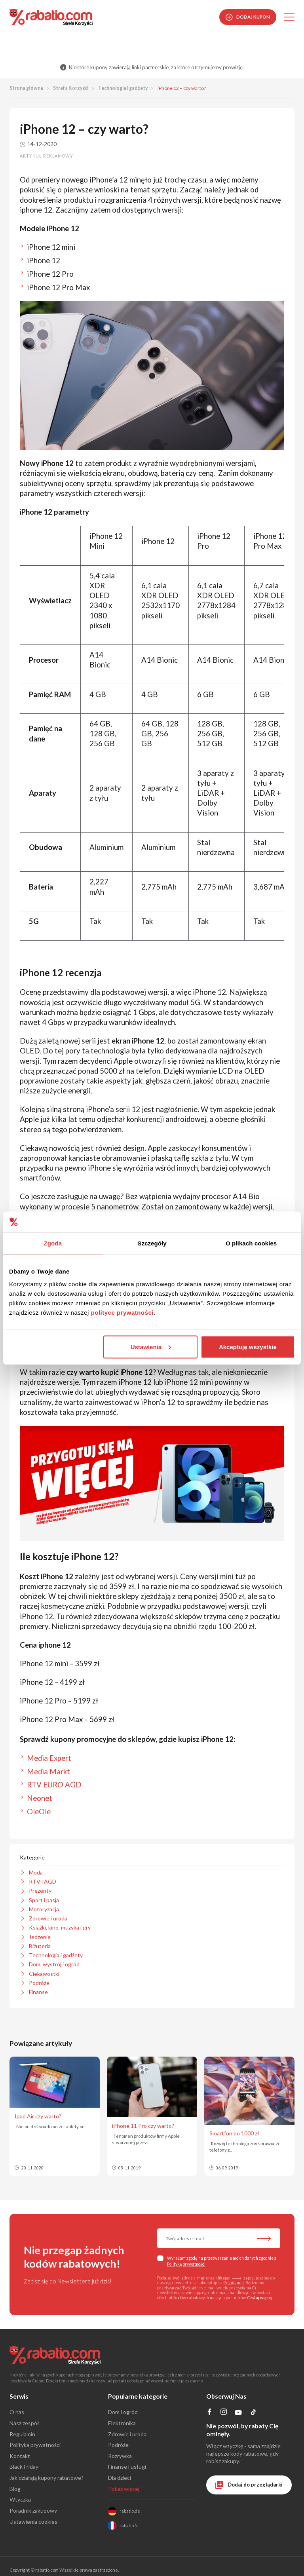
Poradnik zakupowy (33, 2510)
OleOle (39, 1811)
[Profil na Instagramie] (223, 2413)
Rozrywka (120, 2455)
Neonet (39, 1798)
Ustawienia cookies (33, 2521)
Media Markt (48, 1771)
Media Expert (49, 1758)
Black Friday (24, 2466)
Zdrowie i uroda (127, 2434)
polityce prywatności (122, 1312)
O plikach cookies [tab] (251, 1243)
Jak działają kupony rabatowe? (47, 2477)
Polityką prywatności (186, 2264)
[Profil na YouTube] (238, 2414)
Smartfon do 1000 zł (234, 2133)
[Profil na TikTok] (253, 2413)
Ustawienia (151, 1346)
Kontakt (20, 2455)
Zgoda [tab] (53, 1243)
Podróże (118, 2444)
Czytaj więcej (259, 2297)
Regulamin (233, 2282)
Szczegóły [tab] (151, 1243)
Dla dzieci (119, 2477)
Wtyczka (20, 2499)
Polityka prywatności (35, 2444)
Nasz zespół (24, 2423)
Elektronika (122, 2423)
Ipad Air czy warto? (38, 2116)
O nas (17, 2412)
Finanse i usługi (127, 2466)
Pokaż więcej (123, 2488)
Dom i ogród (123, 2412)
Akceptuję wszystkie (248, 1346)
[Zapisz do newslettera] (264, 2239)
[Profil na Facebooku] (209, 2413)
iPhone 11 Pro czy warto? (143, 2125)
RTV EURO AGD (54, 1784)
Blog (15, 2488)
